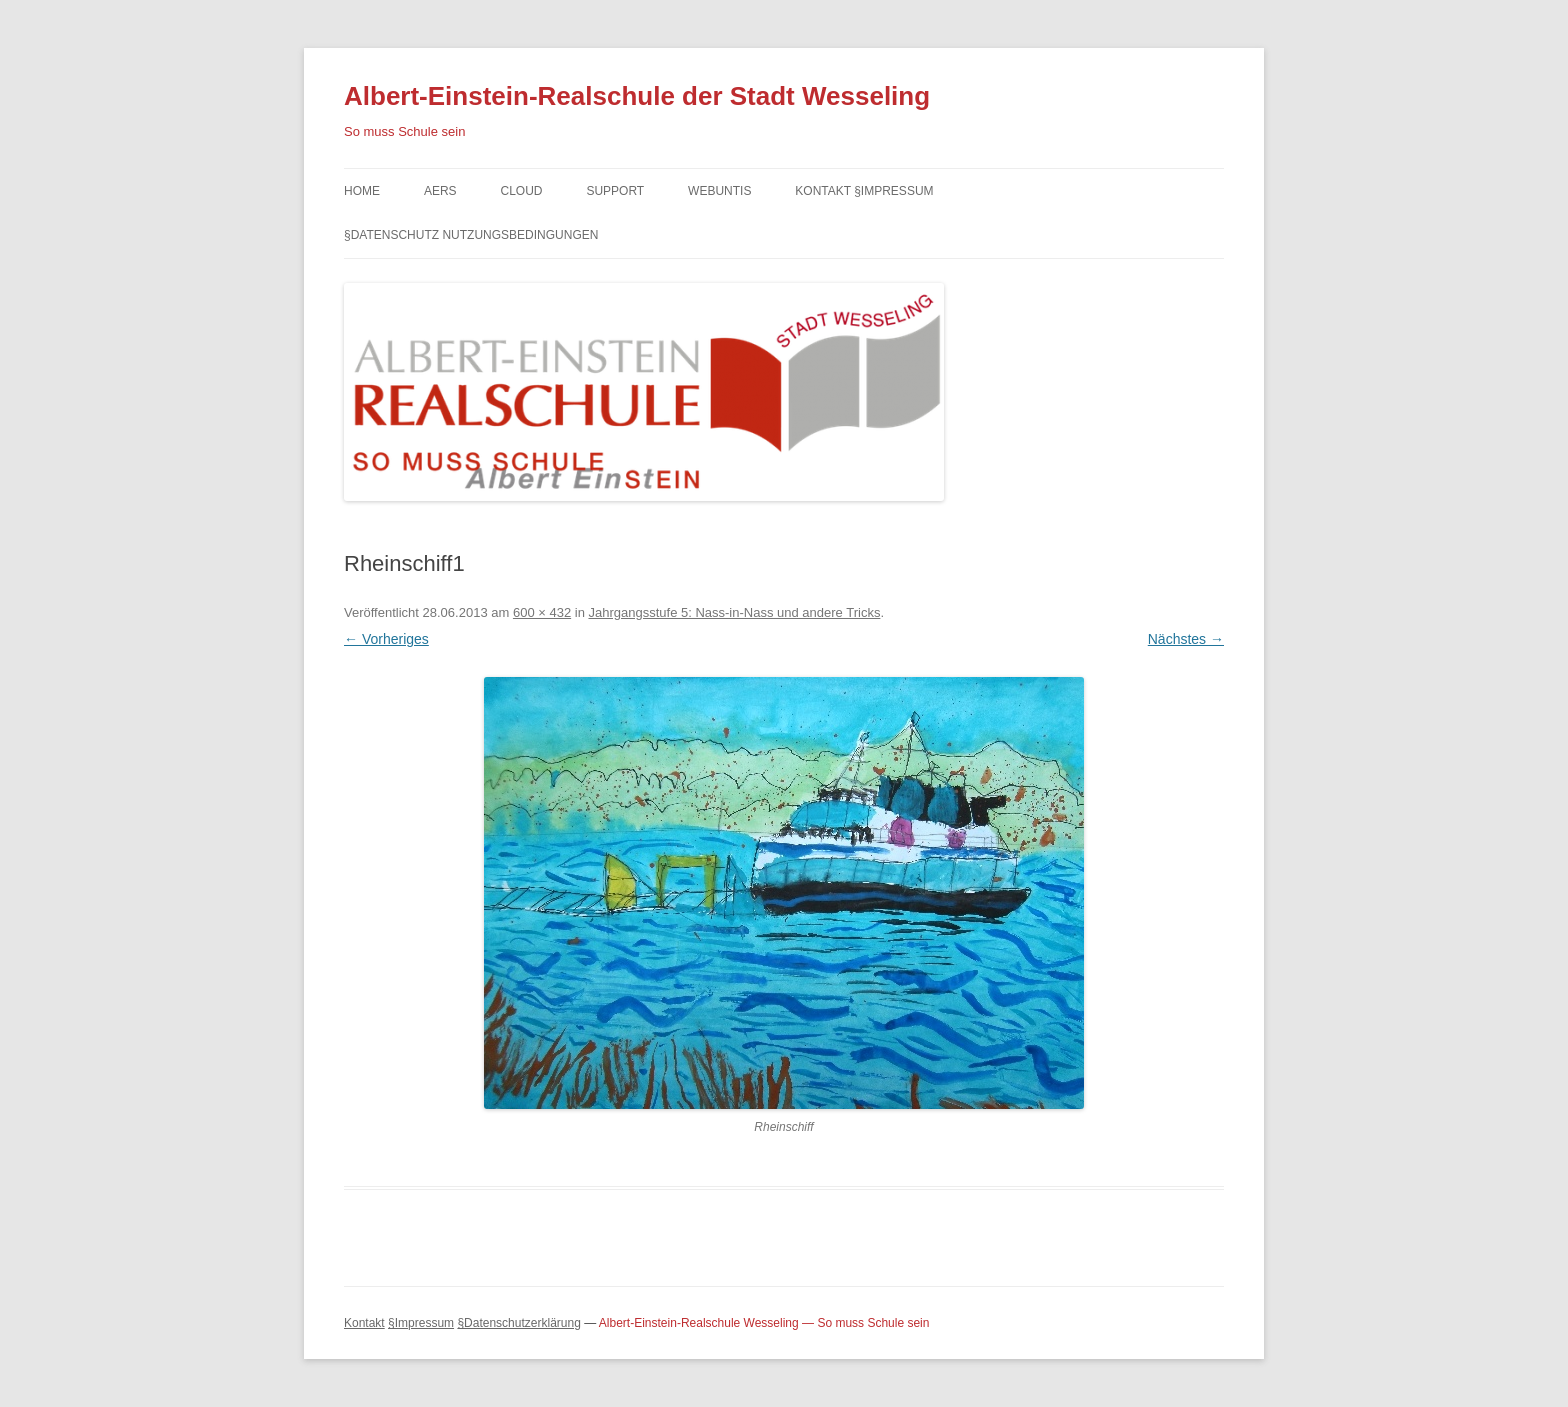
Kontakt (364, 1323)
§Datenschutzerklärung (518, 1323)
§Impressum (421, 1323)
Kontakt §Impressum (864, 191)
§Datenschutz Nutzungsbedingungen (471, 235)
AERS (440, 191)
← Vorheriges (386, 639)
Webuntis (719, 191)
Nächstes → (1186, 639)
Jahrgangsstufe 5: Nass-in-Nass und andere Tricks (734, 612)
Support (615, 191)
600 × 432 (542, 612)
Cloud (521, 191)
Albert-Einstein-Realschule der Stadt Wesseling (637, 96)
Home (362, 191)
